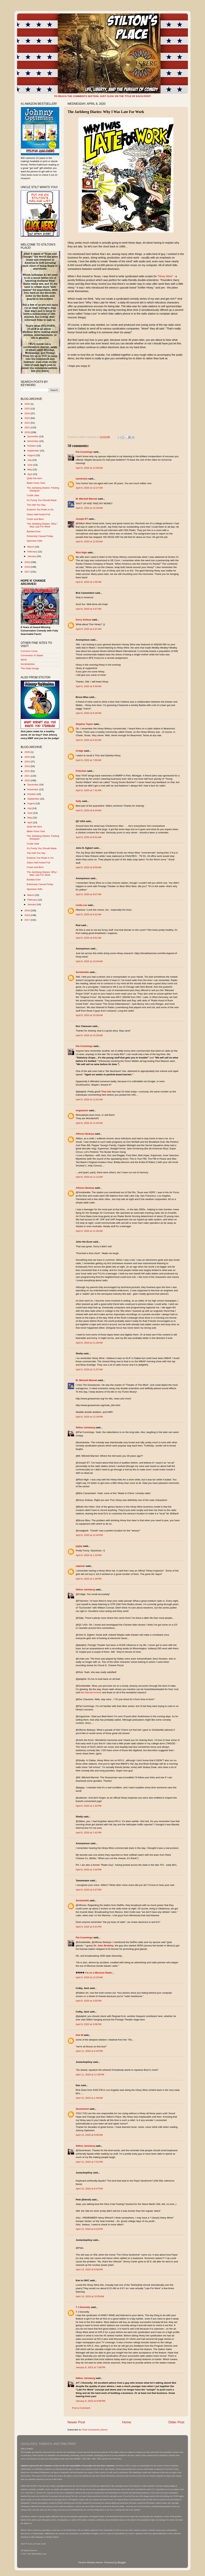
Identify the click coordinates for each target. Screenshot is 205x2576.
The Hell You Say (36, 505)
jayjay (79, 1546)
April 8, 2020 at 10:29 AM (89, 1035)
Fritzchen (81, 771)
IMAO (24, 659)
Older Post (176, 2422)
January (32, 556)
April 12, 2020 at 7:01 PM (89, 2161)
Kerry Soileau (83, 619)
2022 (27, 422)
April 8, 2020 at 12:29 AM (89, 508)
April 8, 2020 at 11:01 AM (89, 1099)
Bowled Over (34, 531)
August (31, 455)
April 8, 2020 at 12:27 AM (89, 487)
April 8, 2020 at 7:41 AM (88, 790)
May (30, 469)
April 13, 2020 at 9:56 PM (89, 2269)
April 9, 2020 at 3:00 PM (88, 2000)
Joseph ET (82, 519)
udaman (80, 1566)
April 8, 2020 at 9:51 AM (88, 937)
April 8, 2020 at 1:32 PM (88, 1805)
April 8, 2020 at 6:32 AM (88, 740)
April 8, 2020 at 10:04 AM (89, 961)
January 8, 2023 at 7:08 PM (90, 2367)
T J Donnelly (83, 2307)
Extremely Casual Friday (40, 536)
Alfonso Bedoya (85, 1133)
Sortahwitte (82, 972)
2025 (27, 408)
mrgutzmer (82, 1110)
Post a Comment (81, 2408)
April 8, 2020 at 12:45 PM (89, 1535)
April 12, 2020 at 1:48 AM (89, 2098)
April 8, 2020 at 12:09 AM (89, 468)
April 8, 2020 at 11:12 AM (89, 1177)
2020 (27, 432)
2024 (27, 413)
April (30, 474)
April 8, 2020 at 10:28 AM (89, 1015)
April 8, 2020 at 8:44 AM (88, 810)
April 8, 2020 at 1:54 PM (88, 1869)
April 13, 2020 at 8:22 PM (89, 2229)
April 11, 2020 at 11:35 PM (90, 2074)
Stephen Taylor (84, 724)
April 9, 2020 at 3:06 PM (88, 2024)
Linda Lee (81, 905)
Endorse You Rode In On (40, 509)
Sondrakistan (28, 664)
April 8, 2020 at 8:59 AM (88, 867)
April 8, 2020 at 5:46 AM (88, 686)
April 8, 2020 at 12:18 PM (89, 1416)
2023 (27, 418)
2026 (27, 404)
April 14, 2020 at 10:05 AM (90, 2296)
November (33, 441)
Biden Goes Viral (36, 483)
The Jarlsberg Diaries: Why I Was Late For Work (42, 525)
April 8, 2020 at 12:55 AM (89, 541)
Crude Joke (33, 495)
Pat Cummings (84, 452)
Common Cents (29, 651)
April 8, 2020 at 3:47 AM (88, 609)
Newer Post (76, 2422)
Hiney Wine (165, 276)
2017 (27, 571)
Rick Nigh (81, 552)
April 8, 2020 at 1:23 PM (88, 1555)
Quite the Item (34, 478)
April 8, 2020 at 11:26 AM (89, 1231)
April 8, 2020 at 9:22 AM (88, 914)
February (32, 551)
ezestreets (82, 478)
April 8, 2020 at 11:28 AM (89, 1342)
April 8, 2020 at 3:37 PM (88, 1889)
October (32, 445)
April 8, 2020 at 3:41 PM (88, 1926)
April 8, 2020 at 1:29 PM (88, 1578)
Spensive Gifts (34, 540)
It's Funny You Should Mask (42, 500)
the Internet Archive (91, 1692)
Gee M (79, 2035)
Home (126, 2422)
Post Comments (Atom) (95, 2429)
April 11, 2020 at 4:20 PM (89, 2051)
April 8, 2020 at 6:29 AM (88, 713)
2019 (27, 562)
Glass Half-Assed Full (38, 514)
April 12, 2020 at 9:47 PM (89, 2188)
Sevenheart (82, 2109)
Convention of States (32, 655)
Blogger (122, 2562)
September (33, 450)
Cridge (79, 750)
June (30, 464)
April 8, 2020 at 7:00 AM (88, 760)
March (31, 546)
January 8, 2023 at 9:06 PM (90, 2401)
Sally (78, 801)
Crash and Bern (35, 519)
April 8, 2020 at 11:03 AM (89, 1123)
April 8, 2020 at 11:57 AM (89, 1369)
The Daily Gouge (30, 668)
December (33, 436)
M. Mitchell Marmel (86, 498)
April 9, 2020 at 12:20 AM (89, 1977)
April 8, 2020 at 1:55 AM (88, 582)
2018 (27, 566)
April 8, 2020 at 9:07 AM (88, 894)
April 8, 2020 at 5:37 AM (88, 629)
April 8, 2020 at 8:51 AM (88, 837)
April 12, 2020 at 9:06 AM (89, 2135)
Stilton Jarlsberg (85, 1427)
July (29, 460)
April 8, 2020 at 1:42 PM (88, 1832)
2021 (27, 427)
